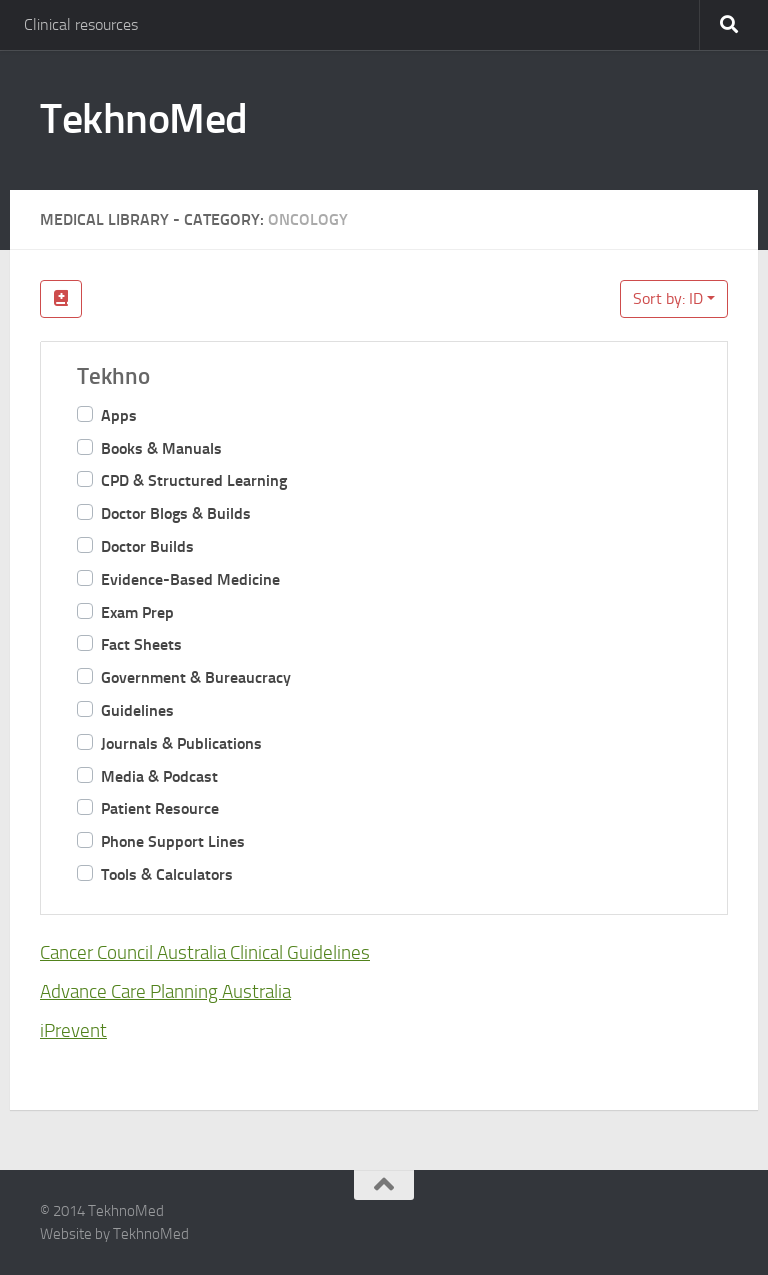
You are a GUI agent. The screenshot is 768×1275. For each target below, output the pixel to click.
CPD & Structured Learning (194, 480)
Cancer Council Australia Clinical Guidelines (205, 952)
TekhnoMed (144, 119)
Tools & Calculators (167, 874)
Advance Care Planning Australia (165, 991)
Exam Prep (137, 612)
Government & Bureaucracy (196, 677)
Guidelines (137, 710)
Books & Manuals (161, 448)
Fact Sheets (141, 644)
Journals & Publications (181, 743)
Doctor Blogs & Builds (176, 513)
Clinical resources (81, 24)
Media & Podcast (159, 776)
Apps (119, 415)
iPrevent (73, 1029)
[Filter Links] (61, 299)
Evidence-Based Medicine (190, 579)
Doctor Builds (147, 546)
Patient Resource (160, 808)
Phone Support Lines (173, 841)
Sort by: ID (668, 298)
